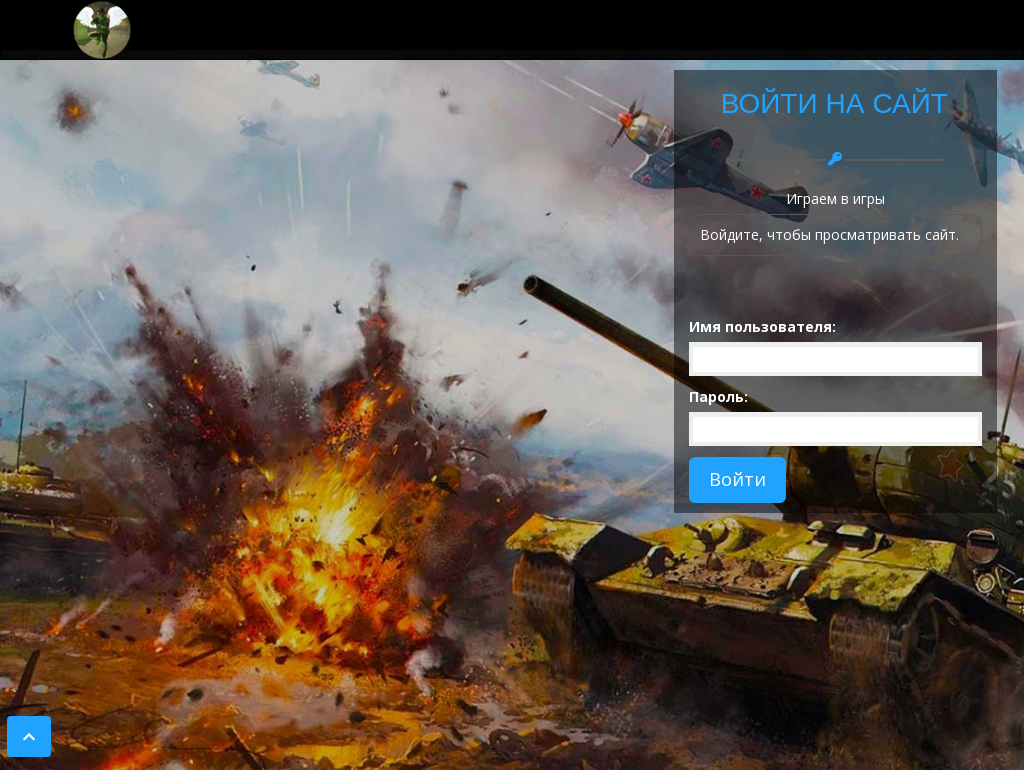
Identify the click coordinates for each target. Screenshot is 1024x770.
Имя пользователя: (762, 326)
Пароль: (718, 396)
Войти (737, 479)
